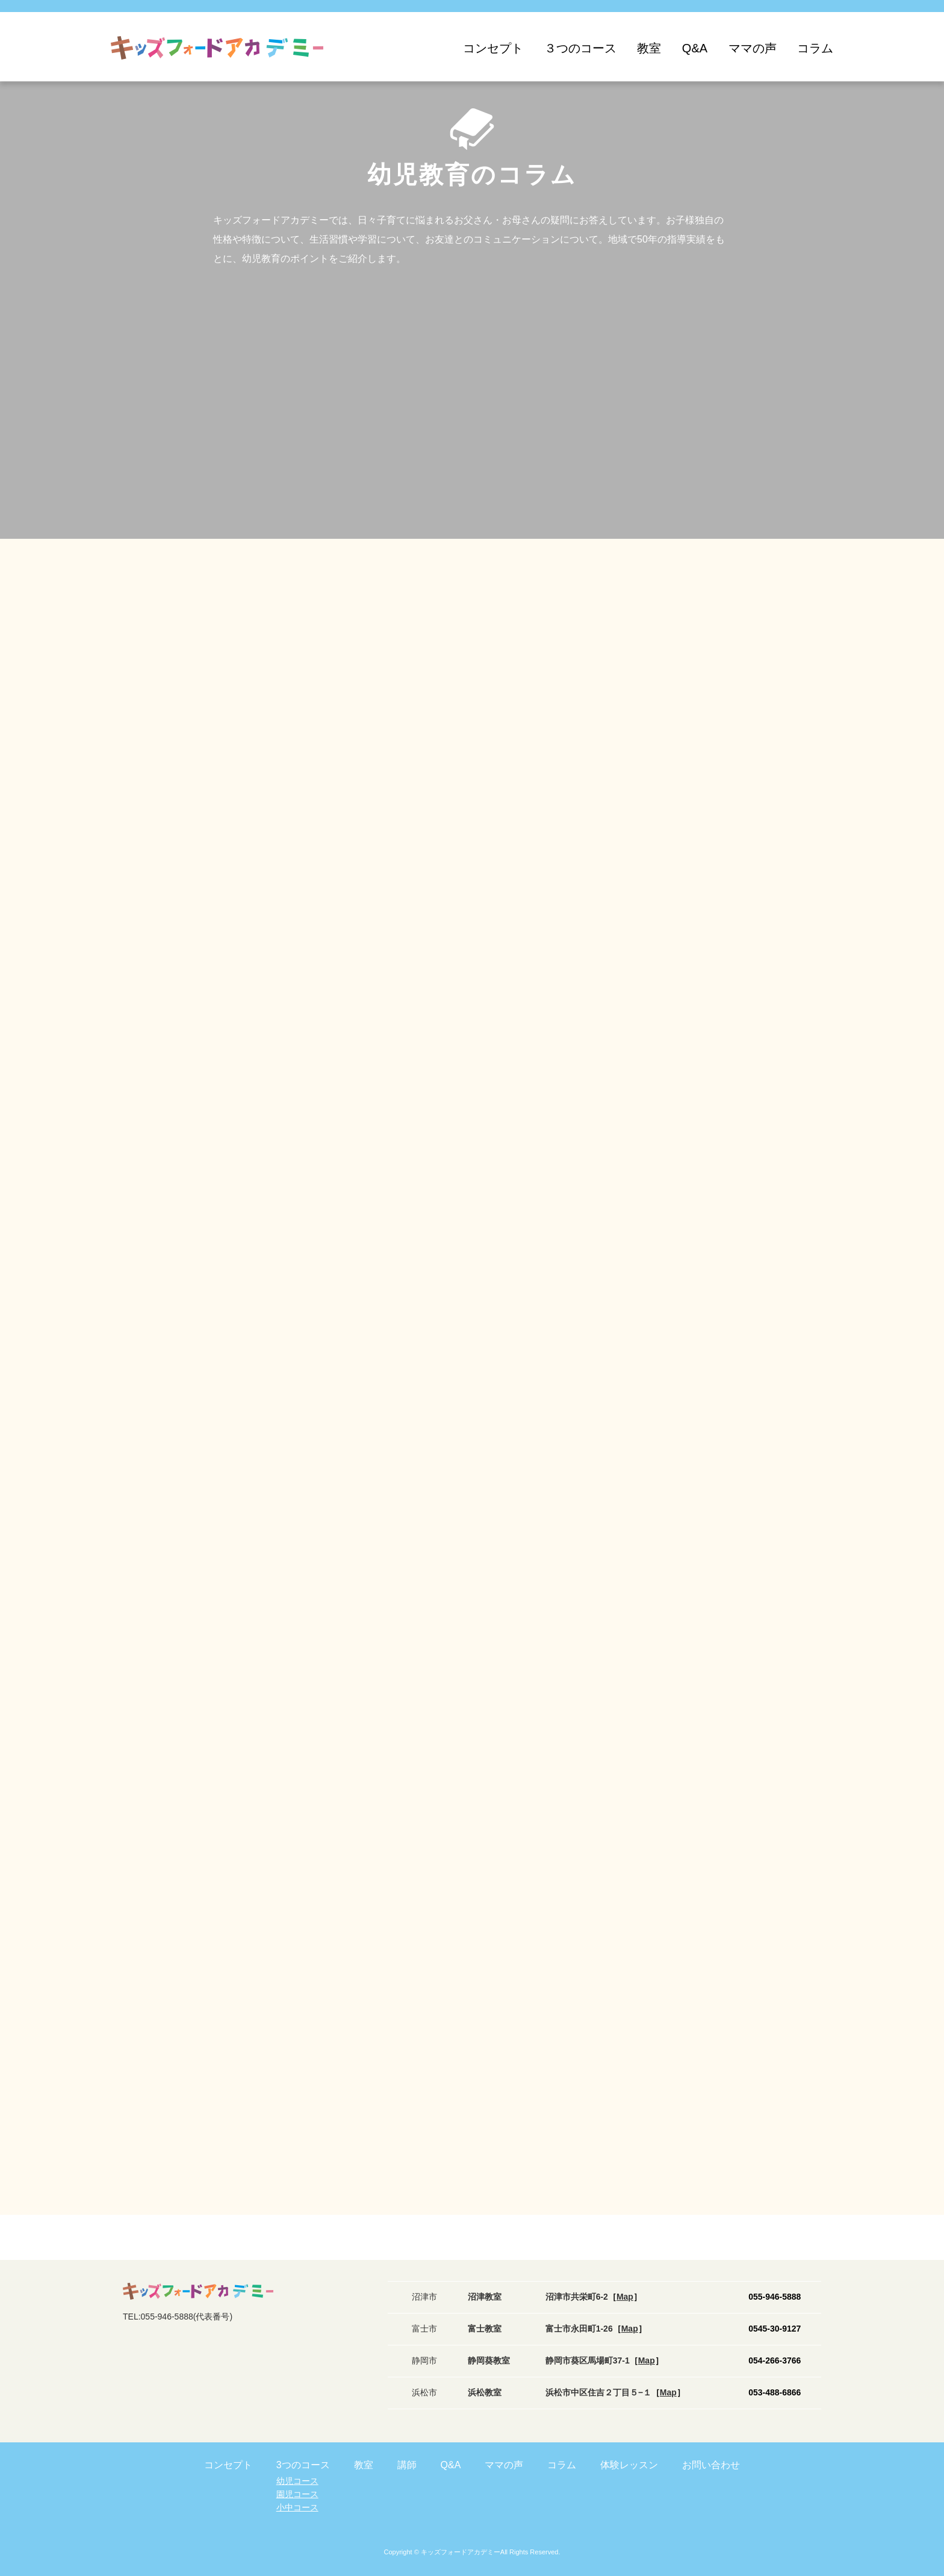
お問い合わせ (711, 2465)
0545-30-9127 (774, 2328)
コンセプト (493, 48)
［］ (625, 2296)
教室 (649, 48)
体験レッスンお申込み (908, 2439)
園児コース (297, 2494)
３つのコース (580, 48)
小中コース (297, 2507)
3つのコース (303, 2465)
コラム (815, 48)
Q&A (694, 48)
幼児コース (297, 2481)
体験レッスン (629, 2465)
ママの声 (752, 48)
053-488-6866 (774, 2392)
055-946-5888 (774, 2296)
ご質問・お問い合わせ (908, 2518)
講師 (407, 2465)
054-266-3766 (774, 2360)
